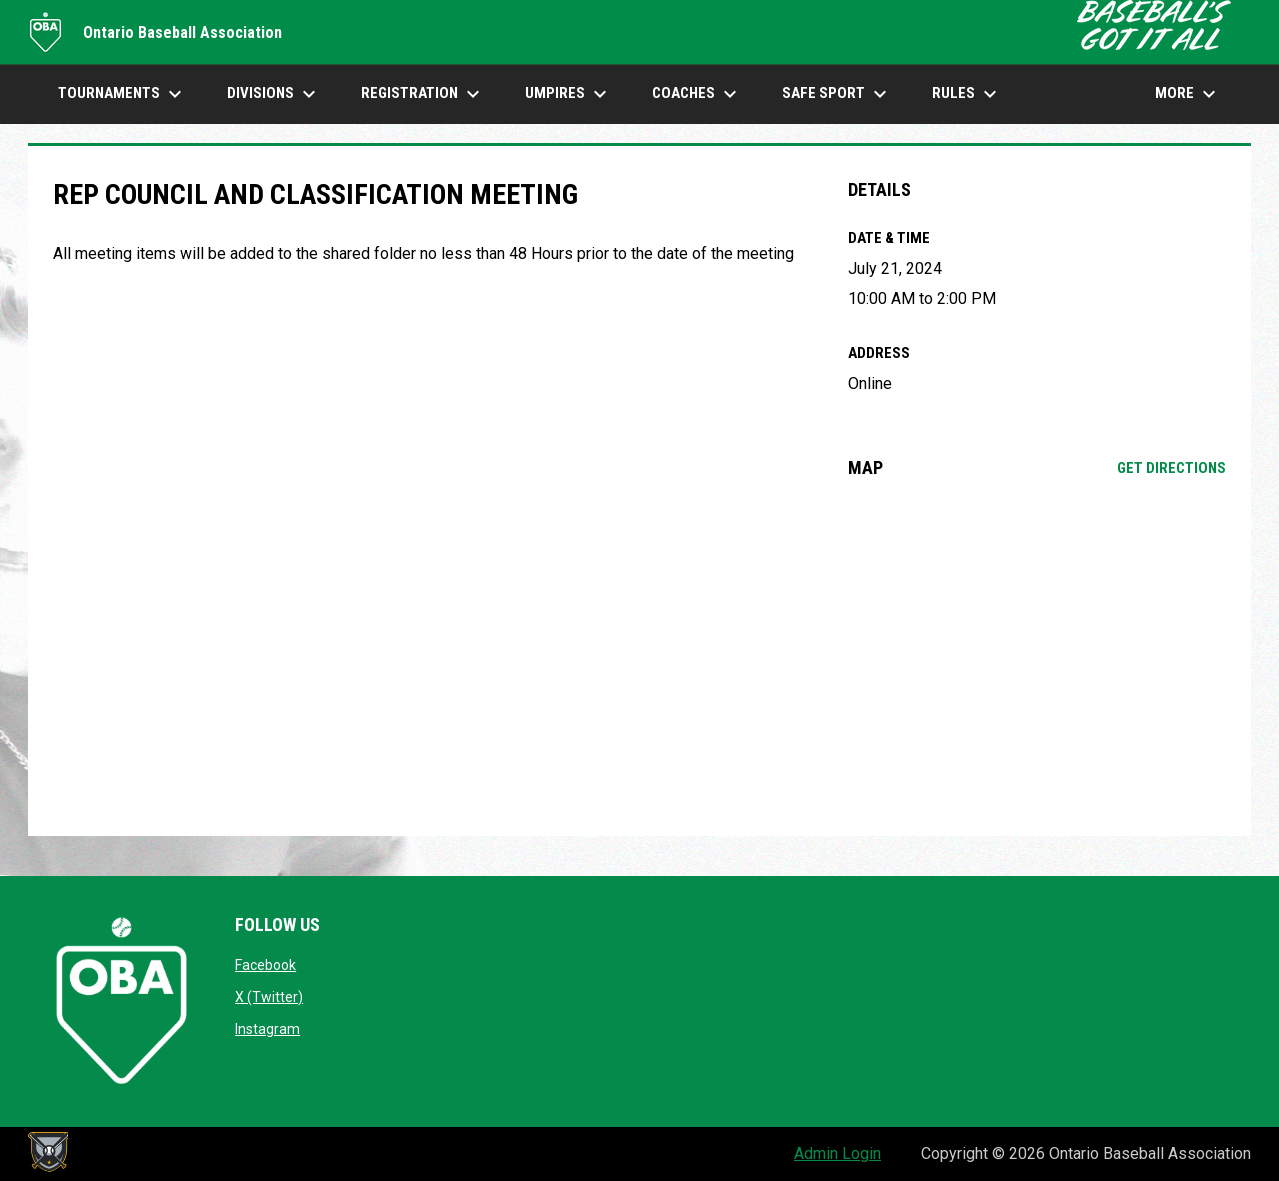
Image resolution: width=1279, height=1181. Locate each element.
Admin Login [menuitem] (837, 1153)
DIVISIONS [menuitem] (274, 94)
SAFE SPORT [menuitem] (837, 94)
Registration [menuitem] (423, 94)
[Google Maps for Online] (1037, 657)
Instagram (267, 1029)
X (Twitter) (269, 997)
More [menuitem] (1188, 94)
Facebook (265, 965)
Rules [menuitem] (967, 94)
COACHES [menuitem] (697, 94)
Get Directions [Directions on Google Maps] (1171, 468)
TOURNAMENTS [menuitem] (122, 94)
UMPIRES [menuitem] (568, 94)
